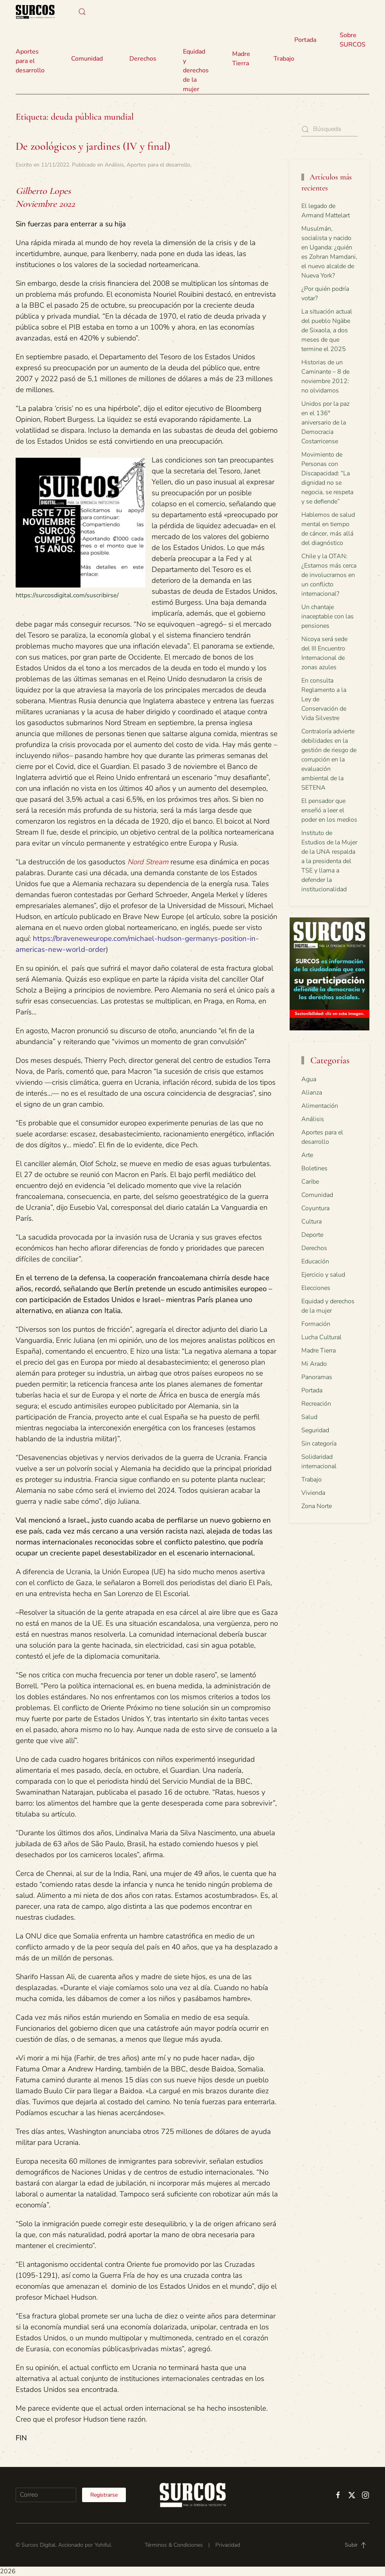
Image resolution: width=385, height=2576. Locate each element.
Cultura (311, 1221)
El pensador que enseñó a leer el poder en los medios (329, 810)
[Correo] (46, 2495)
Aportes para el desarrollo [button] (30, 61)
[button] (82, 11)
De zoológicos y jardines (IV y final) (93, 146)
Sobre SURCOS (352, 40)
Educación (315, 1261)
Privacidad (227, 2545)
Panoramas (316, 1377)
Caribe (310, 1181)
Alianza (311, 1092)
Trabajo (284, 58)
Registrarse (104, 2495)
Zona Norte (316, 1506)
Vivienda (313, 1493)
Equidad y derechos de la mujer (196, 70)
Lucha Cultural (321, 1337)
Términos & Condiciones (174, 2545)
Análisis (114, 164)
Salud (309, 1417)
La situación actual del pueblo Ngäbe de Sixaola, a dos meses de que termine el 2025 (326, 330)
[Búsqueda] (329, 129)
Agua (308, 1079)
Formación (315, 1324)
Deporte (312, 1235)
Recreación (316, 1403)
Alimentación (319, 1106)
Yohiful (103, 2545)
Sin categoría (319, 1443)
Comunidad (317, 1195)
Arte (307, 1155)
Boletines (314, 1168)
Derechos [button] (142, 58)
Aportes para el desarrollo (158, 164)
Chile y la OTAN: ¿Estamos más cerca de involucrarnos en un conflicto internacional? (328, 575)
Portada (305, 40)
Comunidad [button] (87, 58)
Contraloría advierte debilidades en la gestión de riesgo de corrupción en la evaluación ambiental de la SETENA (328, 759)
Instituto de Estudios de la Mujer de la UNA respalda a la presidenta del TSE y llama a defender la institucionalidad (329, 861)
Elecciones (315, 1288)
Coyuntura (315, 1208)
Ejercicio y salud (323, 1274)
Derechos (314, 1248)
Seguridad (315, 1430)
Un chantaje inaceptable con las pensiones (327, 616)
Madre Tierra (241, 59)
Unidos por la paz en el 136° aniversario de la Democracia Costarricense (325, 422)
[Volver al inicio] (35, 11)
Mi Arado (314, 1364)
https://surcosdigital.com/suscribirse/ (67, 595)
